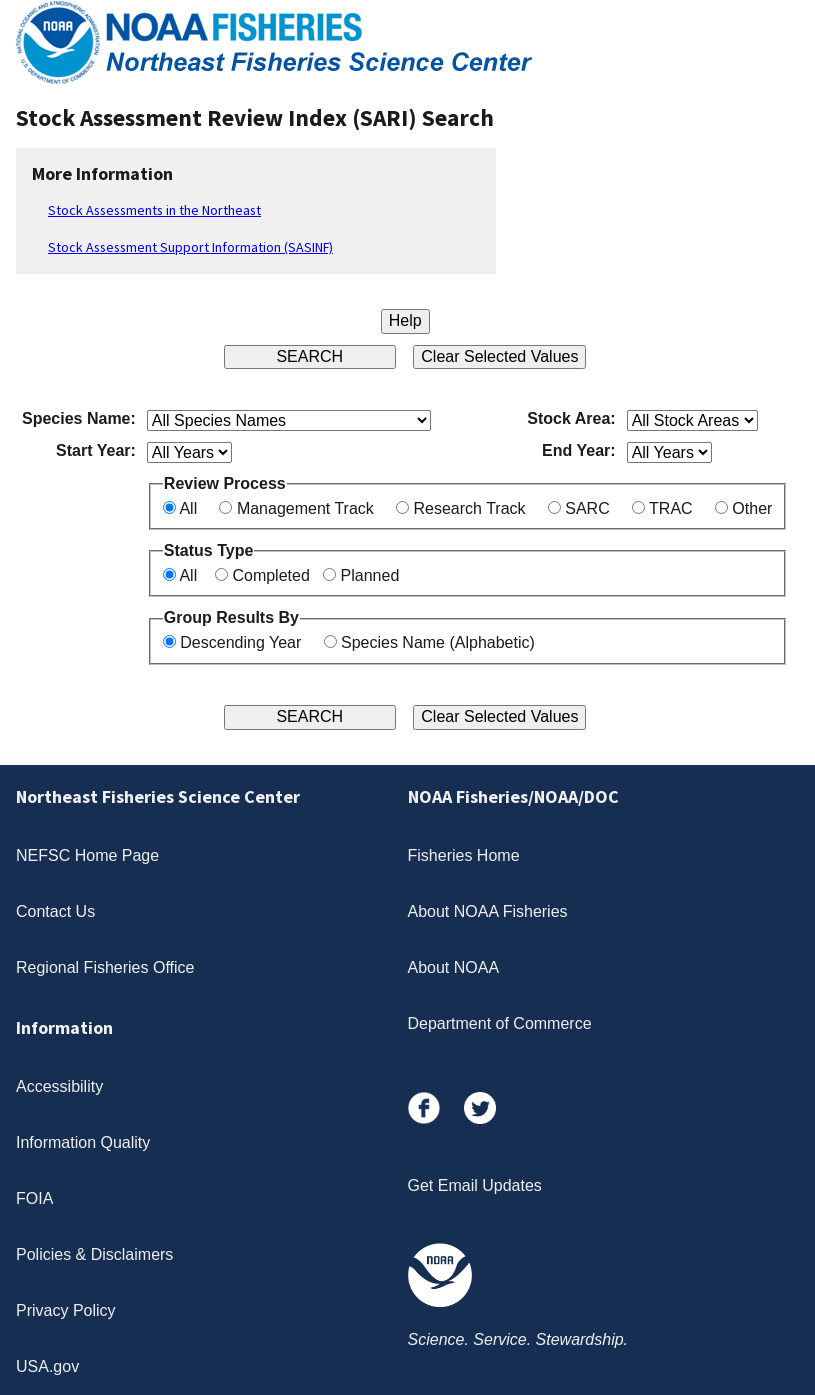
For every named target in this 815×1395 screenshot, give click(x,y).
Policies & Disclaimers (94, 1254)
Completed (270, 575)
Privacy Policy (66, 1310)
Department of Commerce (500, 1023)
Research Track (470, 508)
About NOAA (454, 967)
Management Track (305, 508)
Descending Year (240, 642)
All (188, 508)
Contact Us (55, 911)
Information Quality (83, 1142)
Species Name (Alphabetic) (438, 642)
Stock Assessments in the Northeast (154, 210)
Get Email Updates (475, 1185)
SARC (587, 508)
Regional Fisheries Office (105, 967)
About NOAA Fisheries (488, 911)
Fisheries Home (464, 855)
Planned (370, 575)
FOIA (34, 1198)
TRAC (671, 508)
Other (752, 508)
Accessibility (59, 1086)
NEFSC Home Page (87, 855)
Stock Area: (571, 418)
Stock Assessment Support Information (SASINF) (190, 247)
